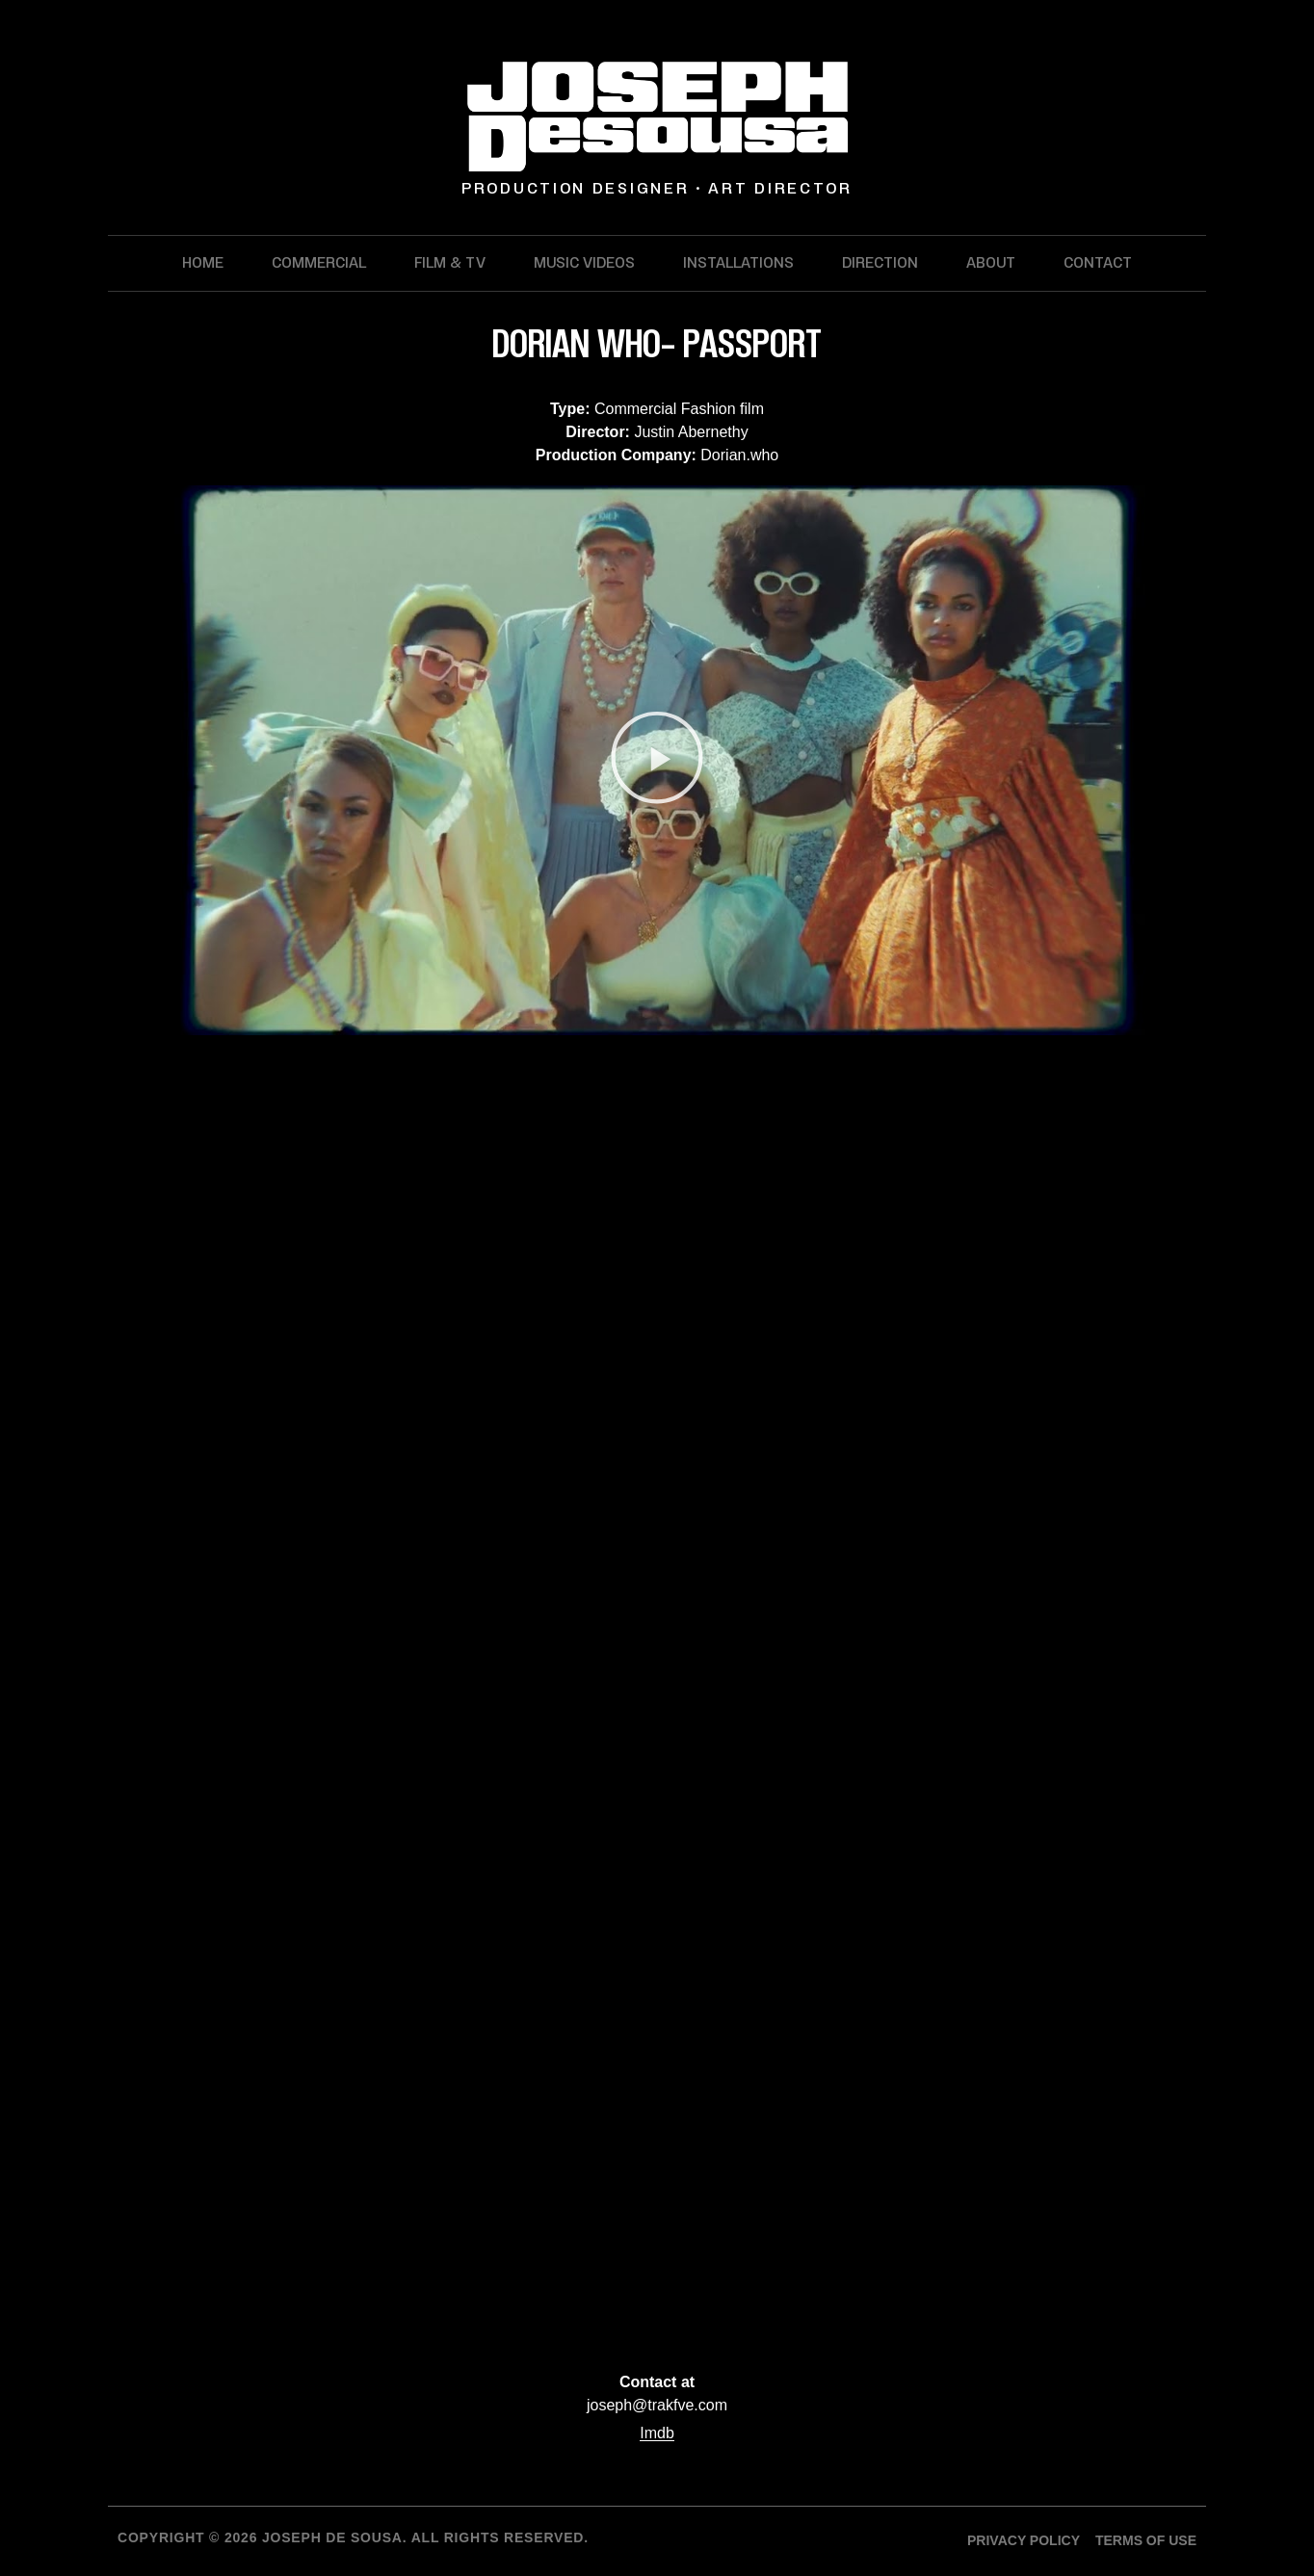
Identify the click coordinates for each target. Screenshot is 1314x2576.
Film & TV (450, 262)
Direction (880, 262)
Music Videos (584, 262)
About (990, 262)
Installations (738, 262)
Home (202, 262)
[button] (657, 760)
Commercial (319, 262)
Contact (1098, 262)
